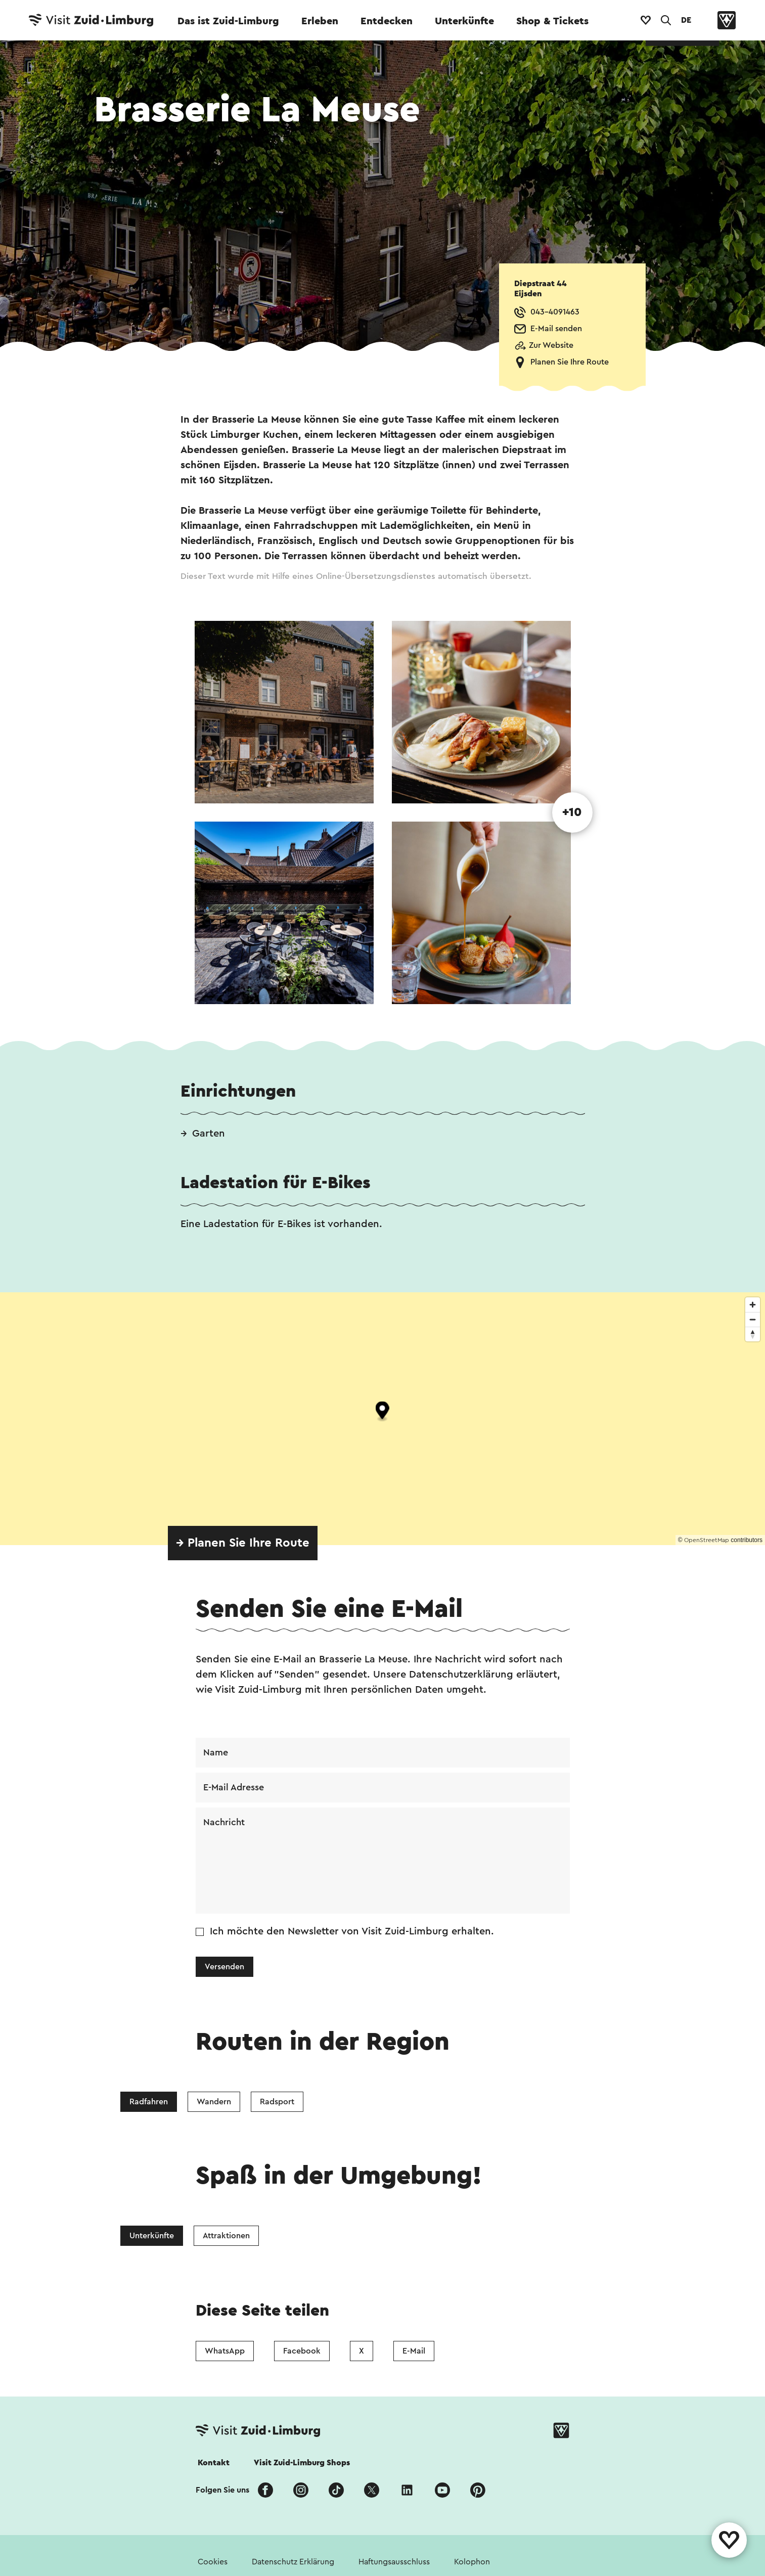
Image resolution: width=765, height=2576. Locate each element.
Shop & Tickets (552, 21)
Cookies (213, 2562)
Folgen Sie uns (222, 2490)
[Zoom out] (752, 1319)
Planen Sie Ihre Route (569, 362)
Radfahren (148, 2102)
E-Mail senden (556, 329)
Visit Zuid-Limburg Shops (302, 2463)
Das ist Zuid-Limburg (228, 21)
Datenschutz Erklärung (293, 2562)
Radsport (277, 2102)
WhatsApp (225, 2351)
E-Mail (413, 2351)
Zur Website (551, 345)
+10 (572, 812)
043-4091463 (554, 312)
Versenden (224, 1967)
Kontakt (214, 2463)
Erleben (319, 21)
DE (686, 20)
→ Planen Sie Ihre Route (242, 1543)
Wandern (214, 2102)
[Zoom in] (752, 1304)
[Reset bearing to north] (752, 1334)
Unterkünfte (464, 21)
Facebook (302, 2351)
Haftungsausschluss (394, 2562)
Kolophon (472, 2562)
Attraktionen (226, 2236)
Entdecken (387, 21)
